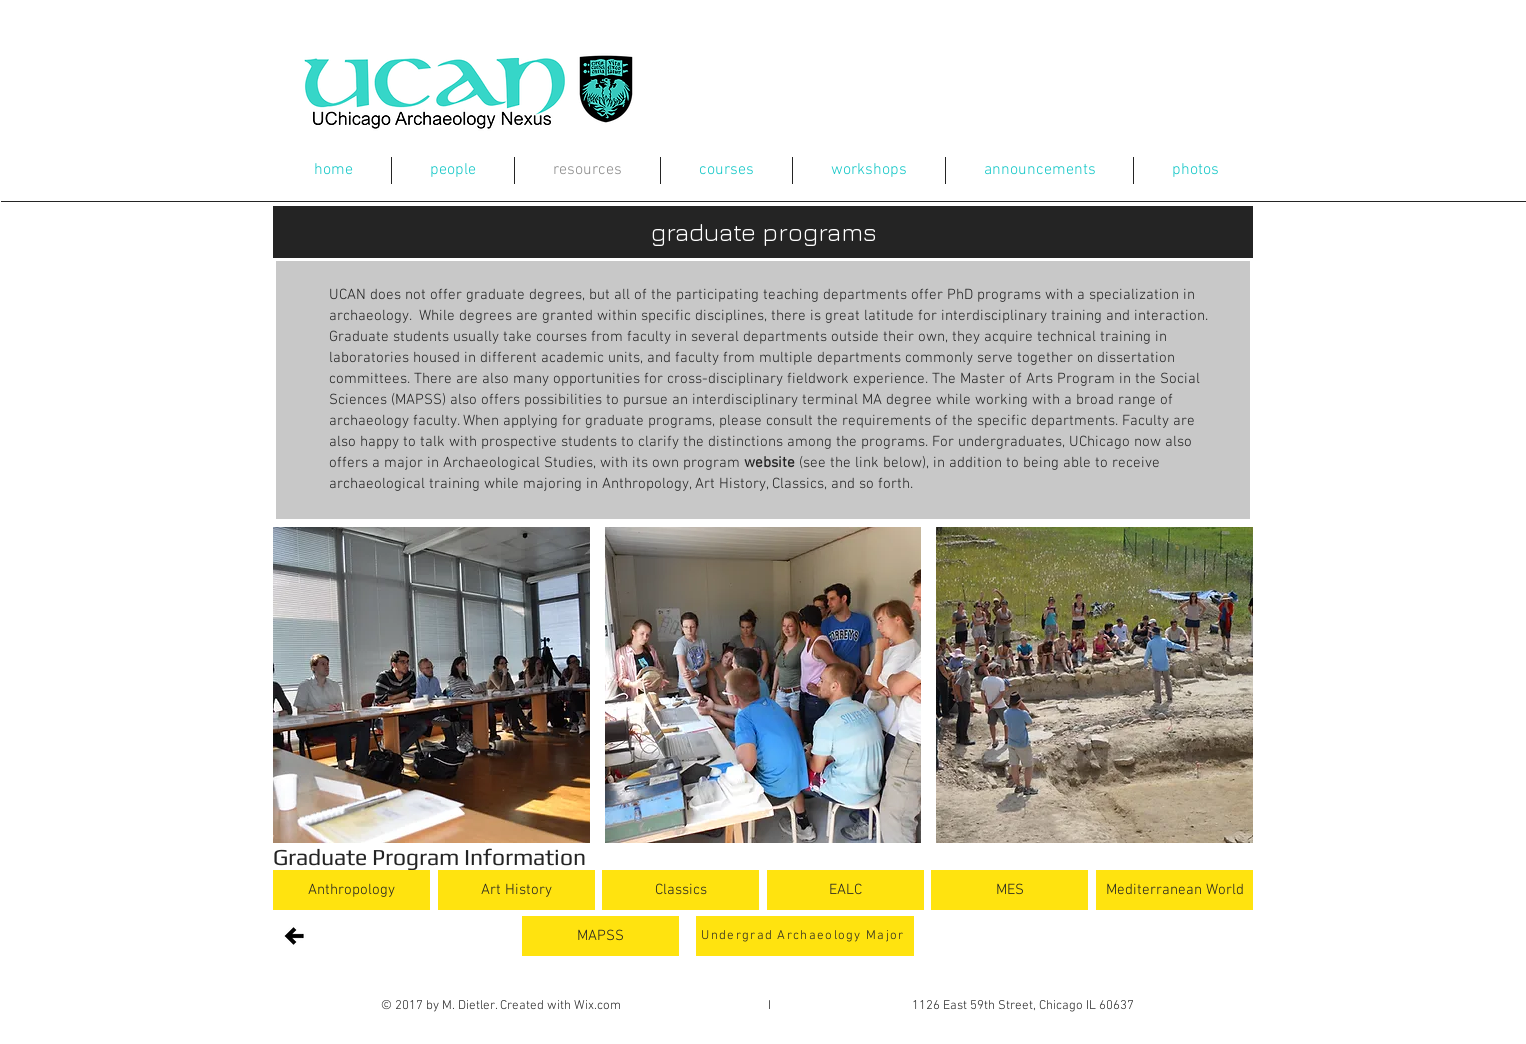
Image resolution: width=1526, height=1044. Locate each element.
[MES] (1009, 890)
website (769, 463)
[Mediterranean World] (1174, 890)
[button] (431, 685)
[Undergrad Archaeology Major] (805, 936)
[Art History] (516, 890)
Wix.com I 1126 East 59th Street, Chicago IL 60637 (854, 1006)
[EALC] (845, 890)
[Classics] (680, 890)
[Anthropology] (351, 890)
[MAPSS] (600, 936)
